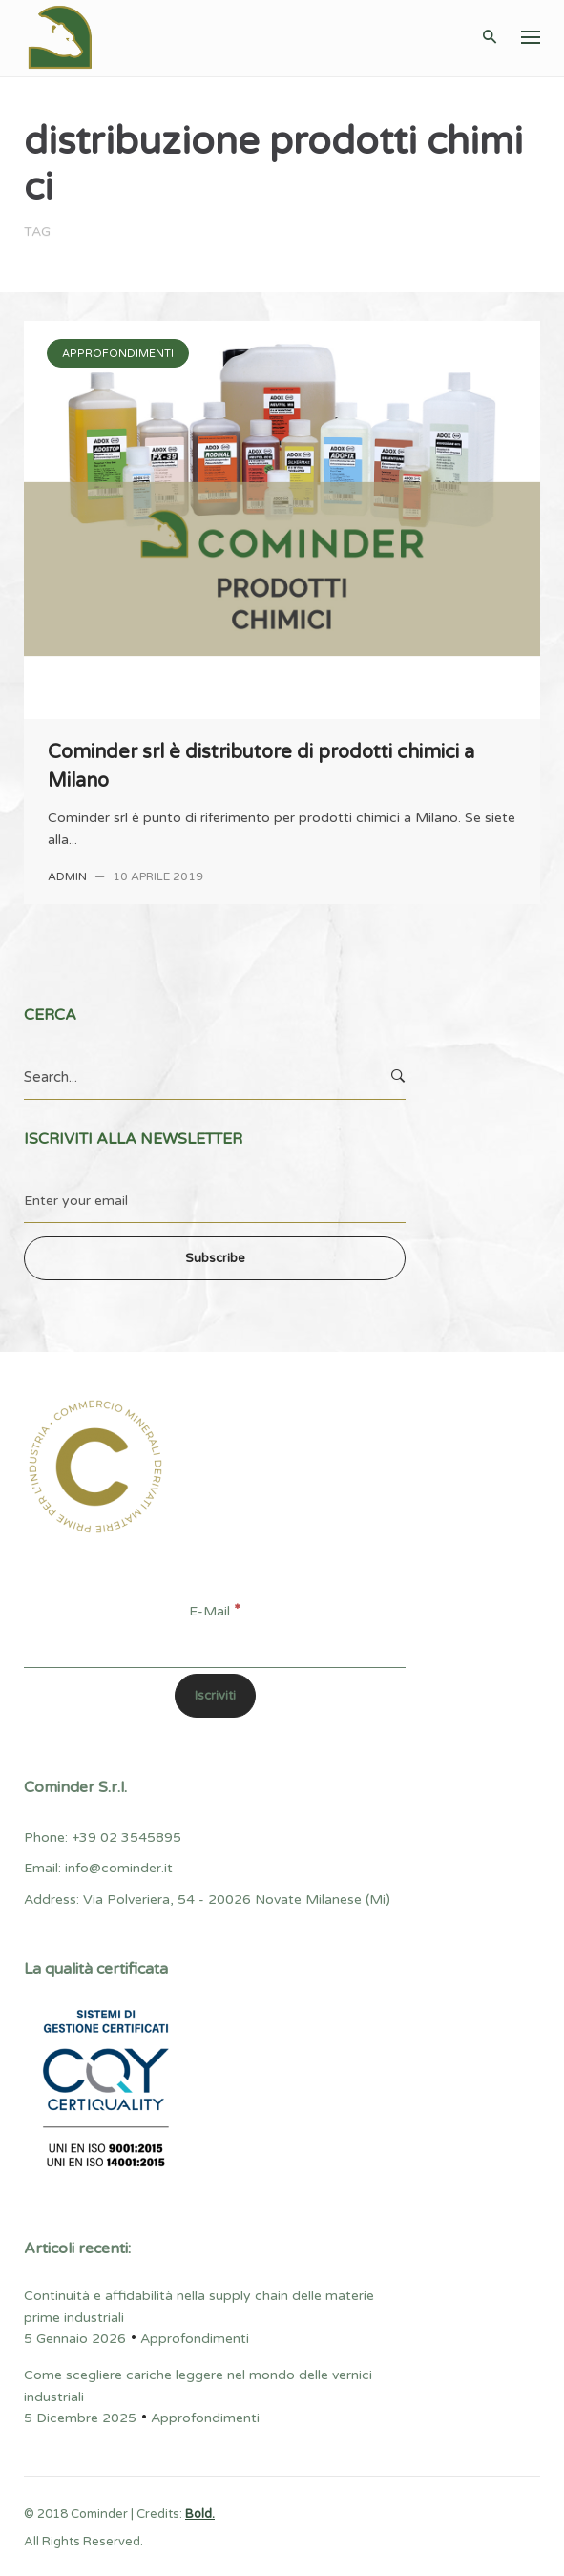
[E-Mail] (215, 1646)
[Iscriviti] (215, 1696)
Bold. (200, 2514)
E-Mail (214, 1611)
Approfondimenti (118, 354)
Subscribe (215, 1258)
